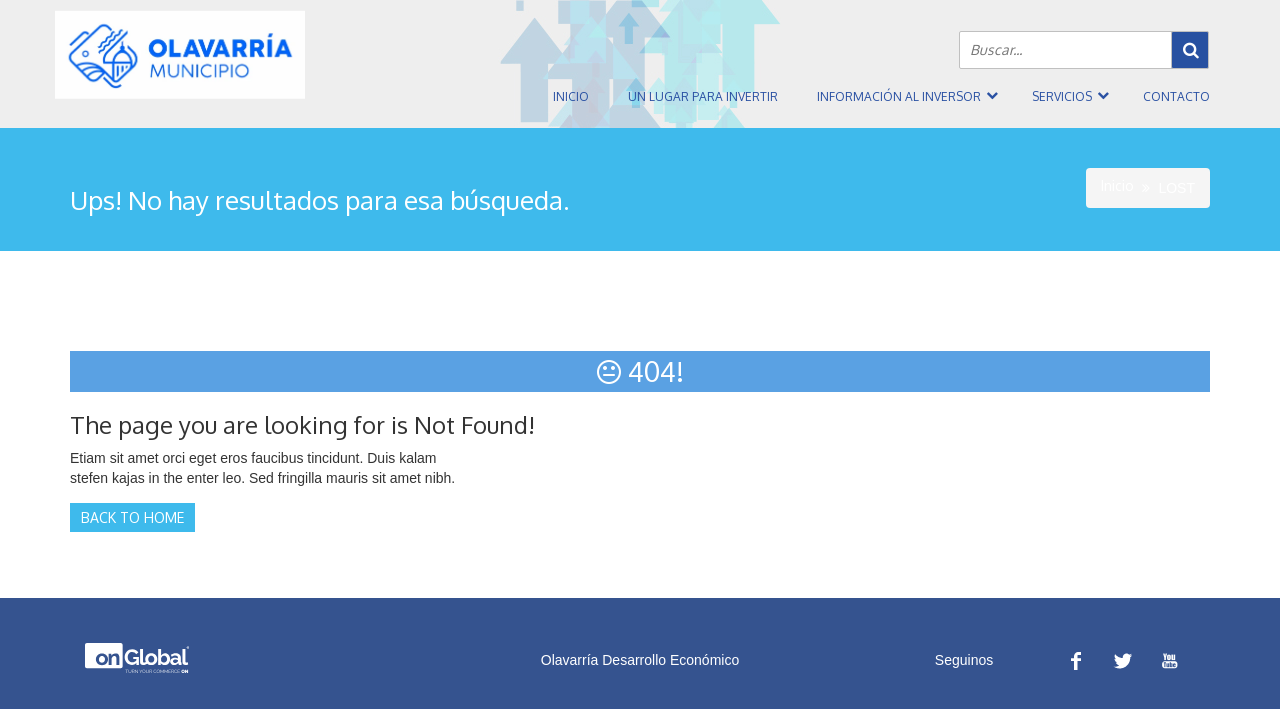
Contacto (1176, 96)
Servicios (1062, 96)
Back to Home (132, 517)
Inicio (571, 96)
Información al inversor (899, 96)
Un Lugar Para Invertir (703, 96)
